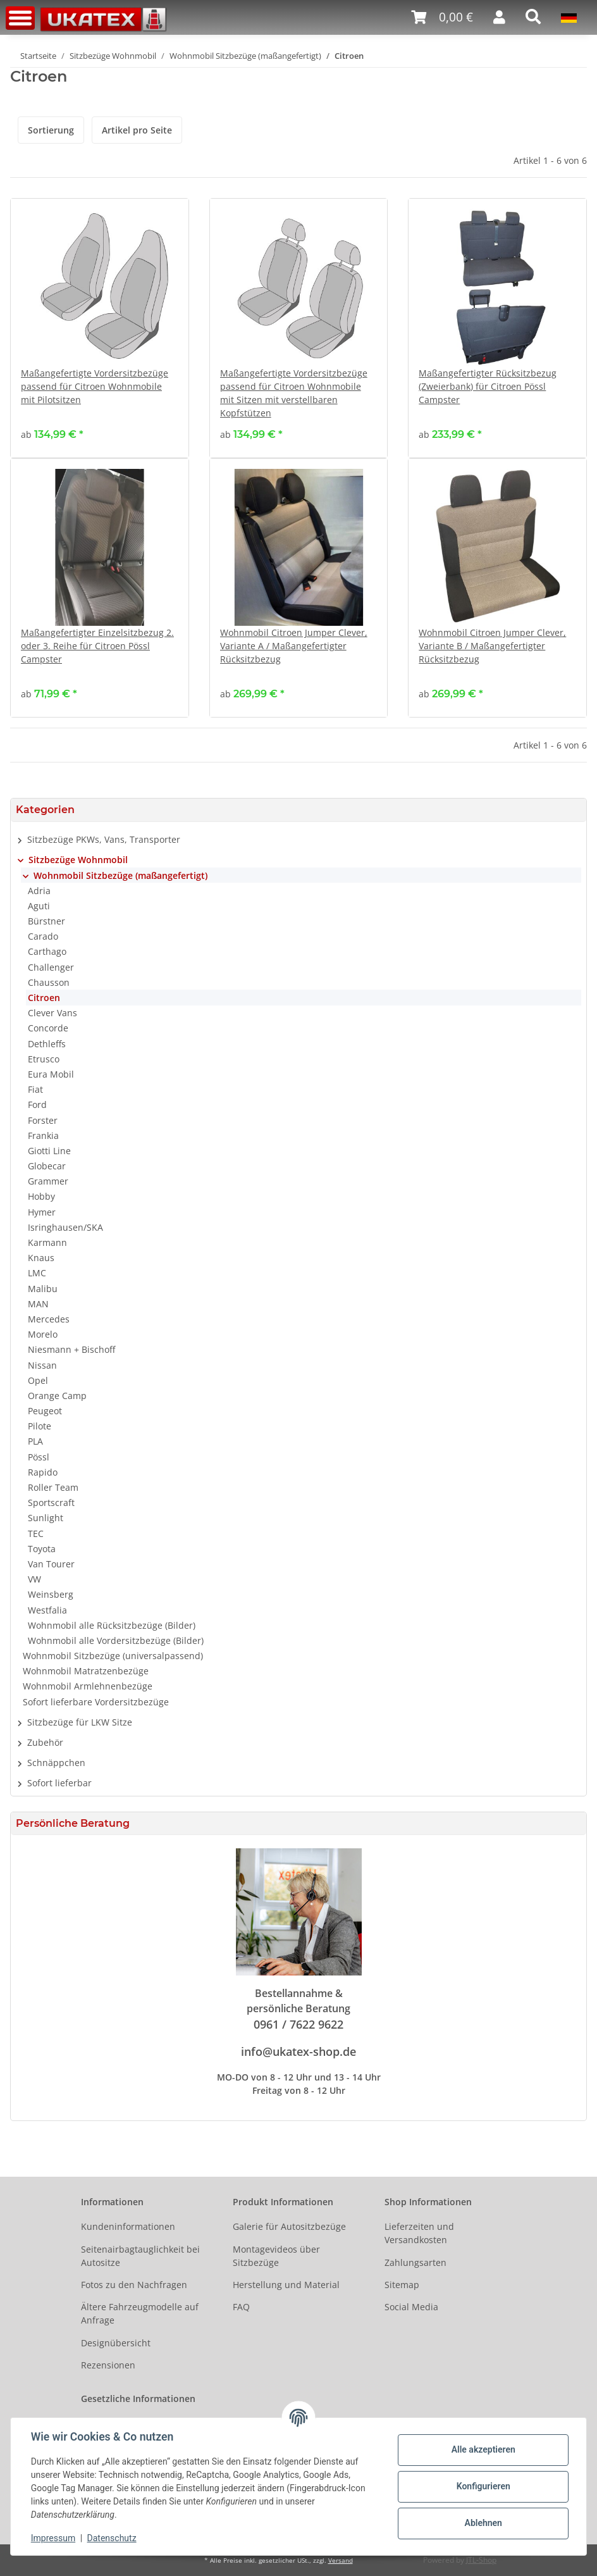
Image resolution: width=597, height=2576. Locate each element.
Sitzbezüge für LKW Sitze (79, 1722)
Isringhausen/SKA (65, 1227)
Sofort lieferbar (59, 1783)
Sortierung (51, 130)
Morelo (43, 1334)
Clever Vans (52, 1013)
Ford (37, 1104)
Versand (340, 2560)
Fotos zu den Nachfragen (134, 2285)
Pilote (39, 1426)
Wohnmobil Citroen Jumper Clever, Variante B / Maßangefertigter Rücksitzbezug (492, 645)
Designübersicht (116, 2343)
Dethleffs (47, 1044)
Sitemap (402, 2285)
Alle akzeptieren (483, 2449)
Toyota (42, 1549)
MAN (38, 1304)
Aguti (39, 906)
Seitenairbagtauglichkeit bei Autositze (140, 2255)
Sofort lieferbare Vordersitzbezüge (96, 1702)
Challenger (51, 967)
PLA (35, 1441)
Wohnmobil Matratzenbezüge (86, 1671)
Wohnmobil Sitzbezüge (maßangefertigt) (120, 875)
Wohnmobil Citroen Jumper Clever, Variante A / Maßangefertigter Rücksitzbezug (293, 645)
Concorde (48, 1028)
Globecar (47, 1166)
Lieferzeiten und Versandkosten (419, 2233)
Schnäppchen (56, 1763)
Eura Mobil (51, 1074)
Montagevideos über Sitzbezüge (276, 2255)
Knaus (41, 1258)
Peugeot (45, 1411)
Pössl (38, 1457)
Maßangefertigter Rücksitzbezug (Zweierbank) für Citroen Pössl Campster (488, 386)
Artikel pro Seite (137, 130)
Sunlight (45, 1518)
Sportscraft (51, 1502)
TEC (36, 1534)
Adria (39, 891)
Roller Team (53, 1487)
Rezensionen (108, 2365)
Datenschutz (112, 2538)
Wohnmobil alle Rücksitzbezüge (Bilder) (111, 1625)
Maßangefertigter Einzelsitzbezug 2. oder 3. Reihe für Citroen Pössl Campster (97, 645)
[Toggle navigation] (20, 18)
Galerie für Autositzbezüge (289, 2226)
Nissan (42, 1365)
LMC (37, 1273)
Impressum (53, 2538)
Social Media (411, 2307)
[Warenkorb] (442, 17)
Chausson (49, 982)
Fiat (35, 1089)
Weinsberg (50, 1594)
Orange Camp (57, 1396)
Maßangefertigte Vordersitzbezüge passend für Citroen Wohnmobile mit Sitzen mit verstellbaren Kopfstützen (293, 393)
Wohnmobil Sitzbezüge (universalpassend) (113, 1656)
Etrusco (43, 1059)
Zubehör (45, 1742)
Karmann (47, 1242)
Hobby (41, 1196)
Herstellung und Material (286, 2285)
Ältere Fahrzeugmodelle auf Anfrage (140, 2313)
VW (34, 1579)
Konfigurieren (483, 2486)
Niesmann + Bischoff (71, 1349)
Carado (43, 936)
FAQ (241, 2307)
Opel (38, 1380)
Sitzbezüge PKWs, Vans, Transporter (103, 839)
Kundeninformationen (128, 2226)
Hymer (42, 1212)
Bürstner (46, 921)
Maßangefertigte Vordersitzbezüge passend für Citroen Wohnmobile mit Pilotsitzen (94, 386)
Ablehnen (483, 2523)
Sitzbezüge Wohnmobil (78, 860)
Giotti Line (49, 1151)
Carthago (47, 951)
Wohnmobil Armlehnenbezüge (87, 1686)
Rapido (43, 1472)
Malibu (43, 1289)
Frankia (43, 1135)
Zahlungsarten (415, 2262)
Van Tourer (51, 1564)
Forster (43, 1120)
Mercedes (49, 1319)
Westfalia (47, 1610)
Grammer (48, 1181)
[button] (499, 17)
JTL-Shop (481, 2559)
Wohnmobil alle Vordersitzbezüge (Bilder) (116, 1640)
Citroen (44, 998)
